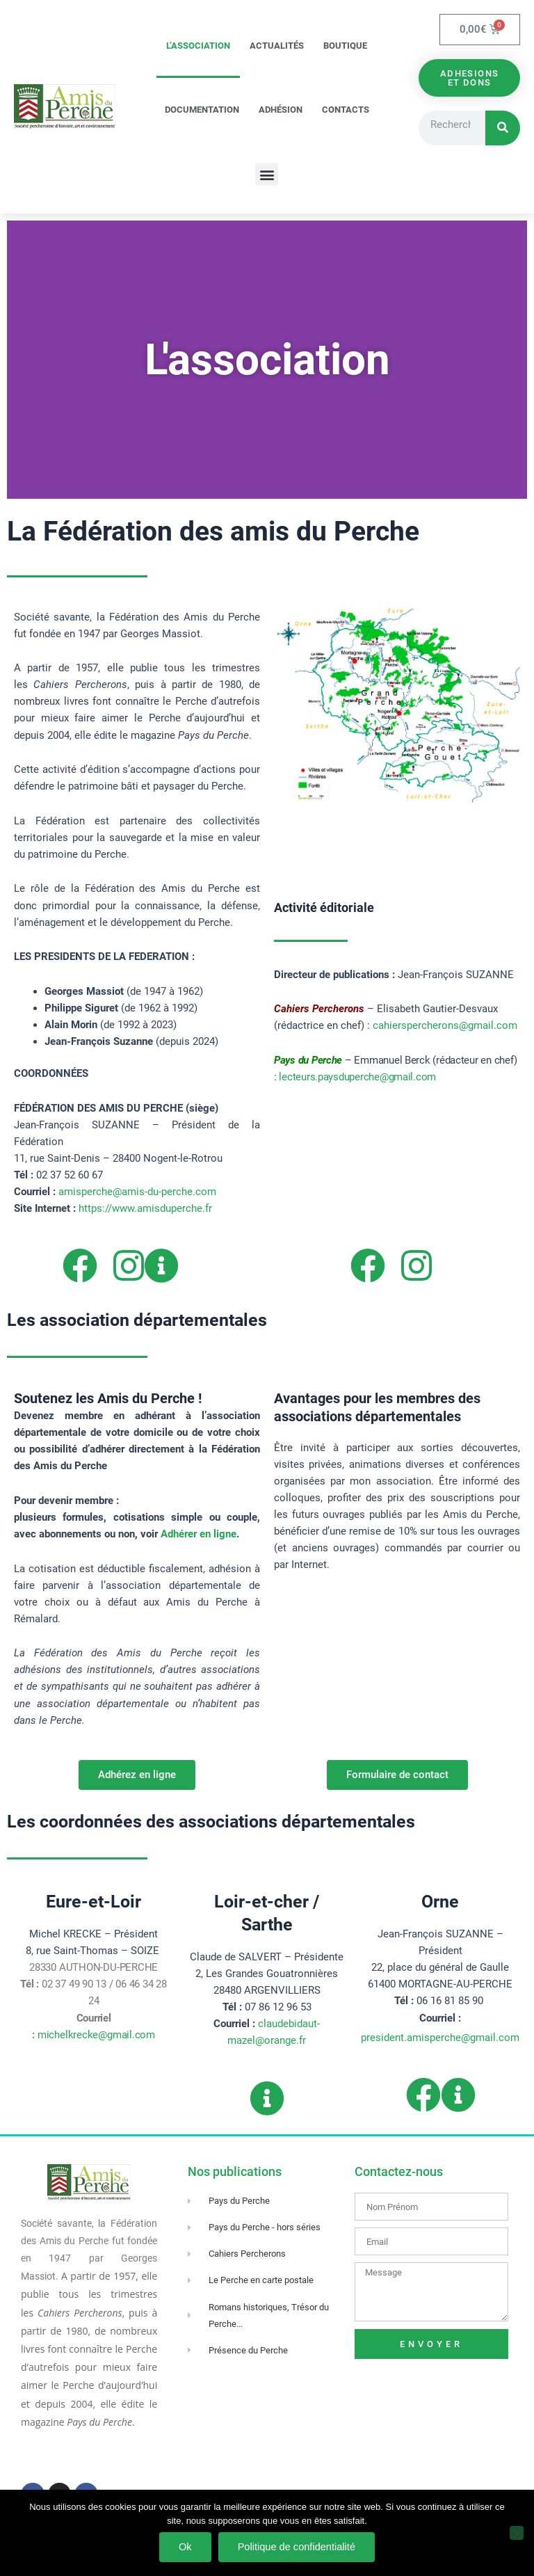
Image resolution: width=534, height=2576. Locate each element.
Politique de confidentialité (296, 2546)
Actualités (277, 45)
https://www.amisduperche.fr (145, 1208)
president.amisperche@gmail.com (440, 2037)
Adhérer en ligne (198, 1534)
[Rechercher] (502, 128)
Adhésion (280, 109)
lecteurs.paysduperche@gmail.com (357, 1077)
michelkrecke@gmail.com (96, 2035)
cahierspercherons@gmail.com (445, 1025)
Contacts (345, 109)
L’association (198, 45)
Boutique (345, 45)
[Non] (517, 2533)
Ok (185, 2546)
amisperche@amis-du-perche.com (137, 1191)
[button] (266, 174)
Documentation (202, 109)
